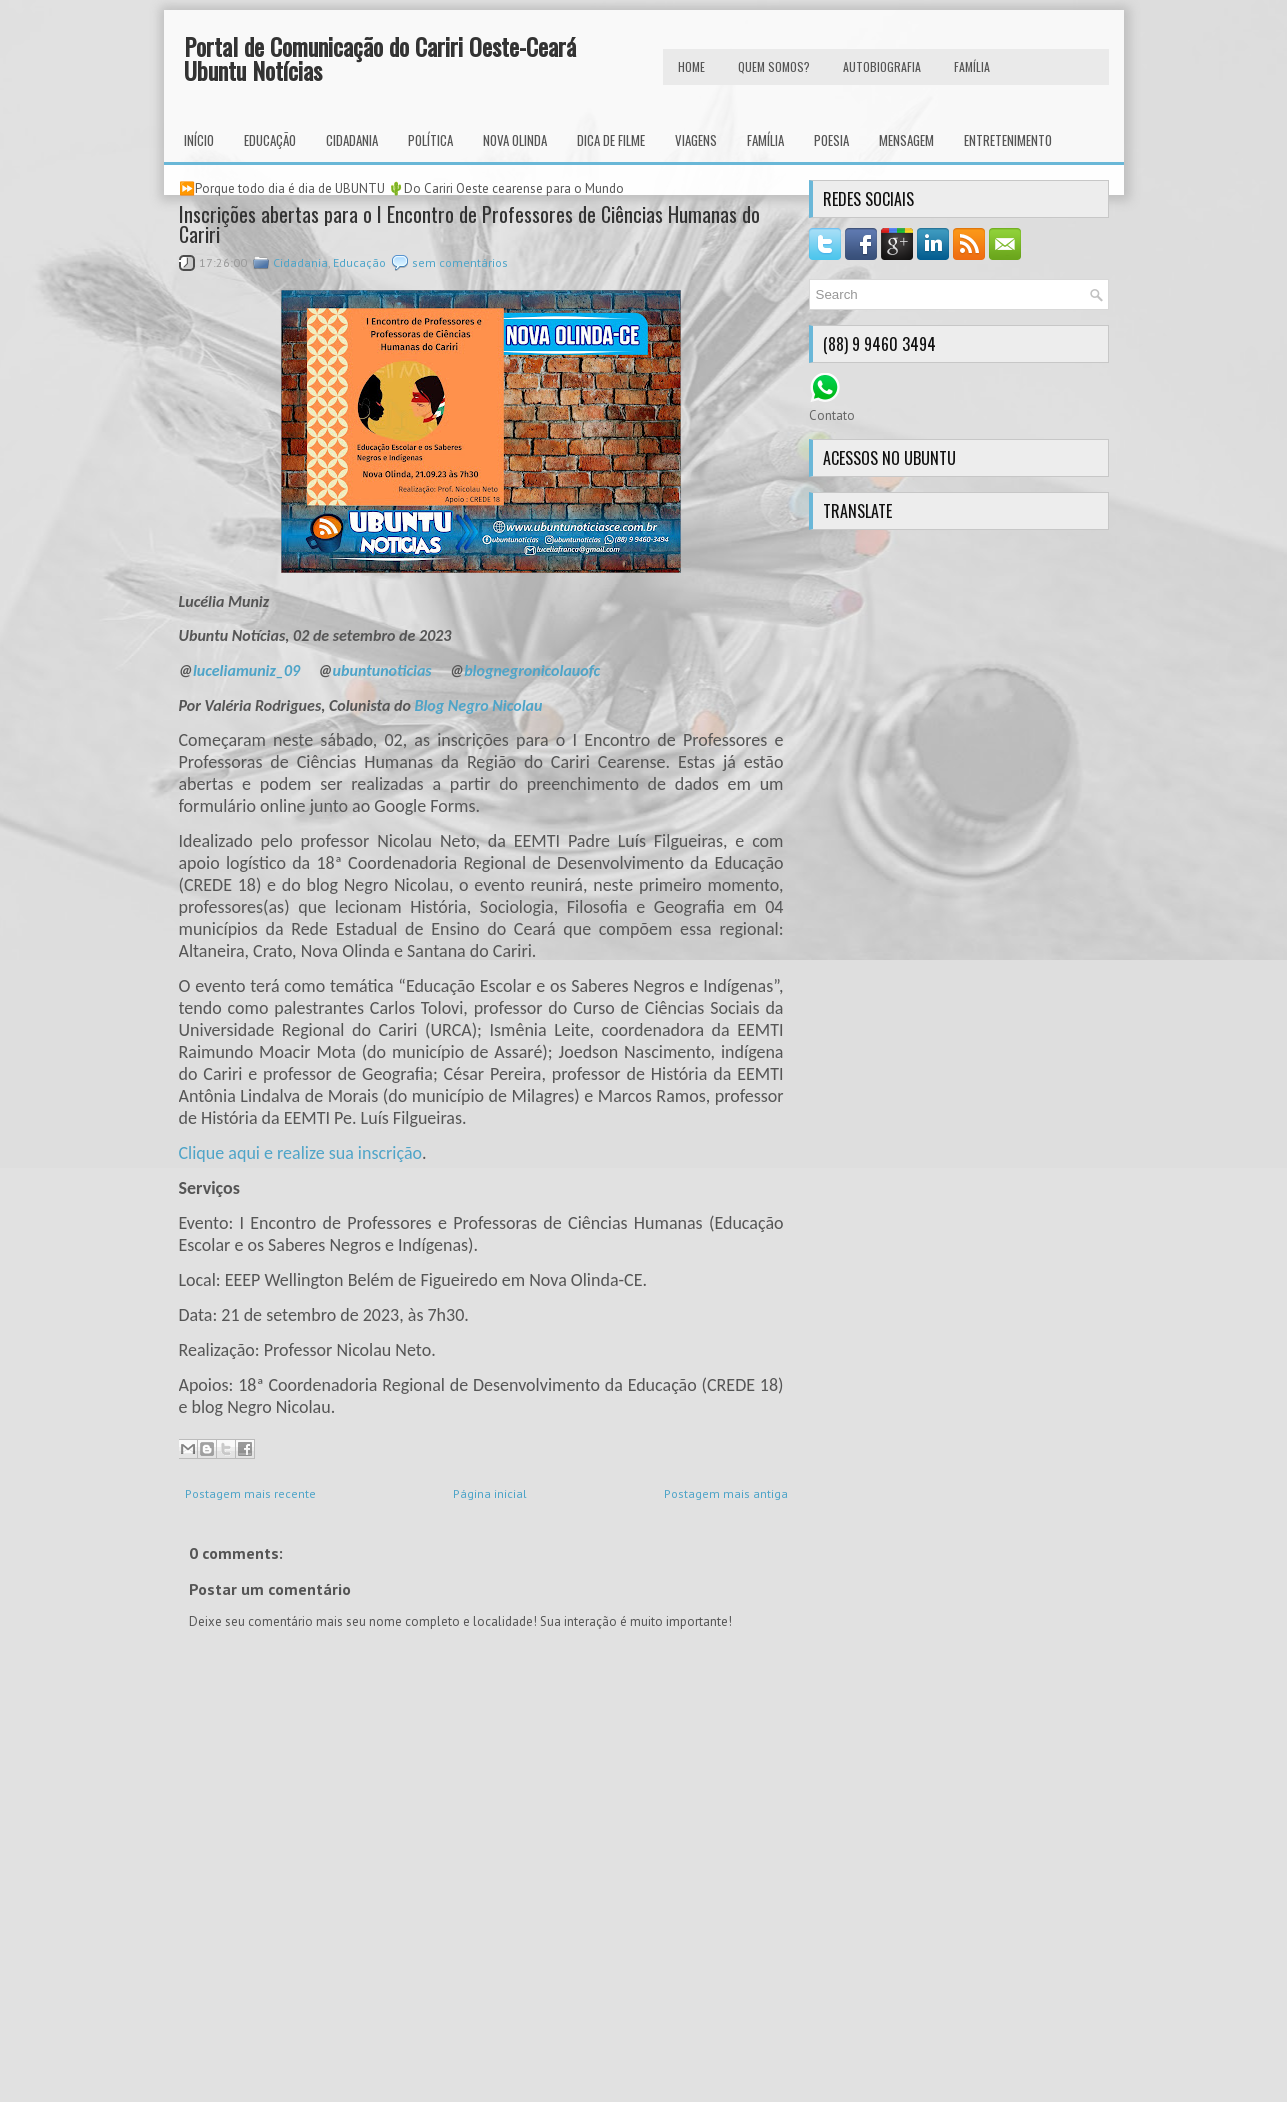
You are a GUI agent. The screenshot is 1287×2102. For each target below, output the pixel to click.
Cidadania (352, 140)
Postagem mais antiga (726, 1493)
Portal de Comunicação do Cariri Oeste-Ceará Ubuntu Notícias (380, 58)
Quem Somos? (774, 66)
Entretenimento (1008, 140)
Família (765, 140)
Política (430, 140)
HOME (691, 66)
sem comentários (460, 262)
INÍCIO (199, 140)
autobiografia (882, 66)
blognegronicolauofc (532, 670)
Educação (270, 140)
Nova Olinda (515, 140)
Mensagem (906, 140)
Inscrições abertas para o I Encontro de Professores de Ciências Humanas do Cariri (469, 224)
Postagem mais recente (250, 1493)
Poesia (831, 140)
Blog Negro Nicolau (478, 705)
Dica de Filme (611, 140)
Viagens (696, 140)
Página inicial (490, 1493)
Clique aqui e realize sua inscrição (301, 1153)
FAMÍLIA (972, 66)
